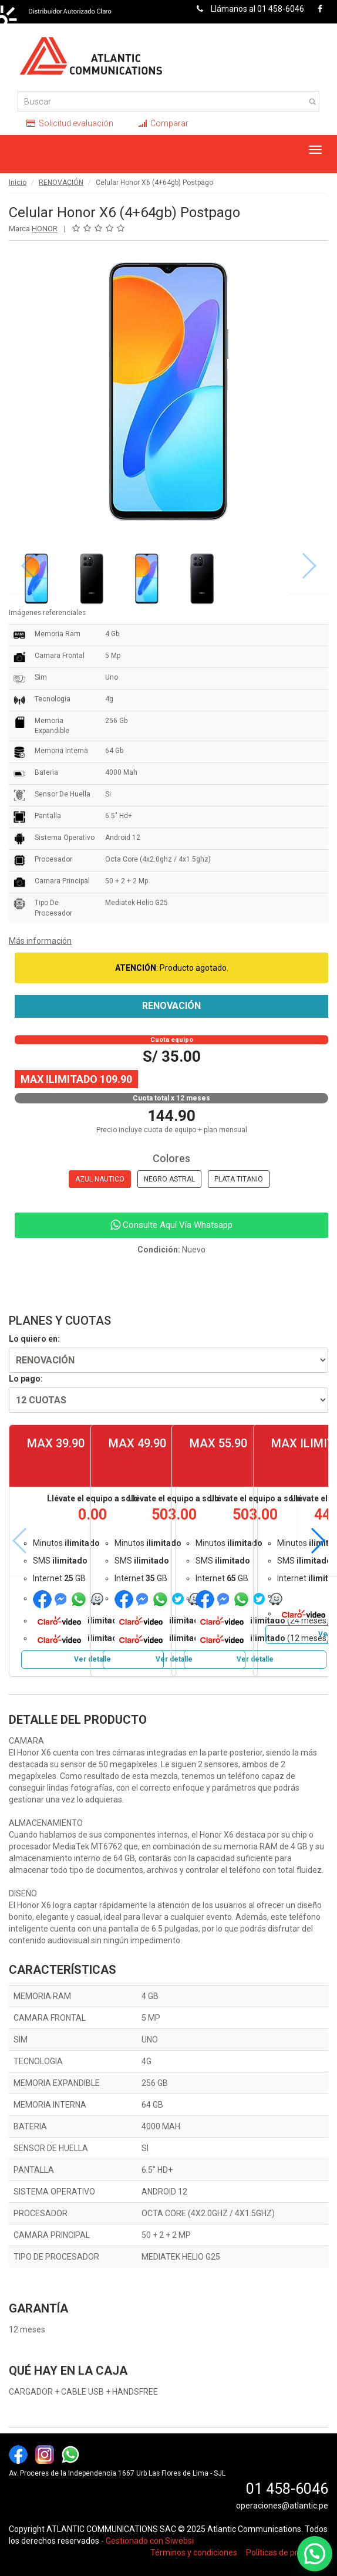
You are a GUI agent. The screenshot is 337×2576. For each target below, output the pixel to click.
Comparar (163, 123)
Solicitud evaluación (69, 123)
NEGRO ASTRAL (169, 1179)
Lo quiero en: (34, 1338)
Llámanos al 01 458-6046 (247, 9)
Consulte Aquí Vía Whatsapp (171, 1225)
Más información (40, 941)
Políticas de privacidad (287, 2552)
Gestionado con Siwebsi (150, 2540)
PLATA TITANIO (238, 1179)
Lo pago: (26, 1378)
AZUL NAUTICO (99, 1179)
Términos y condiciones (193, 2552)
